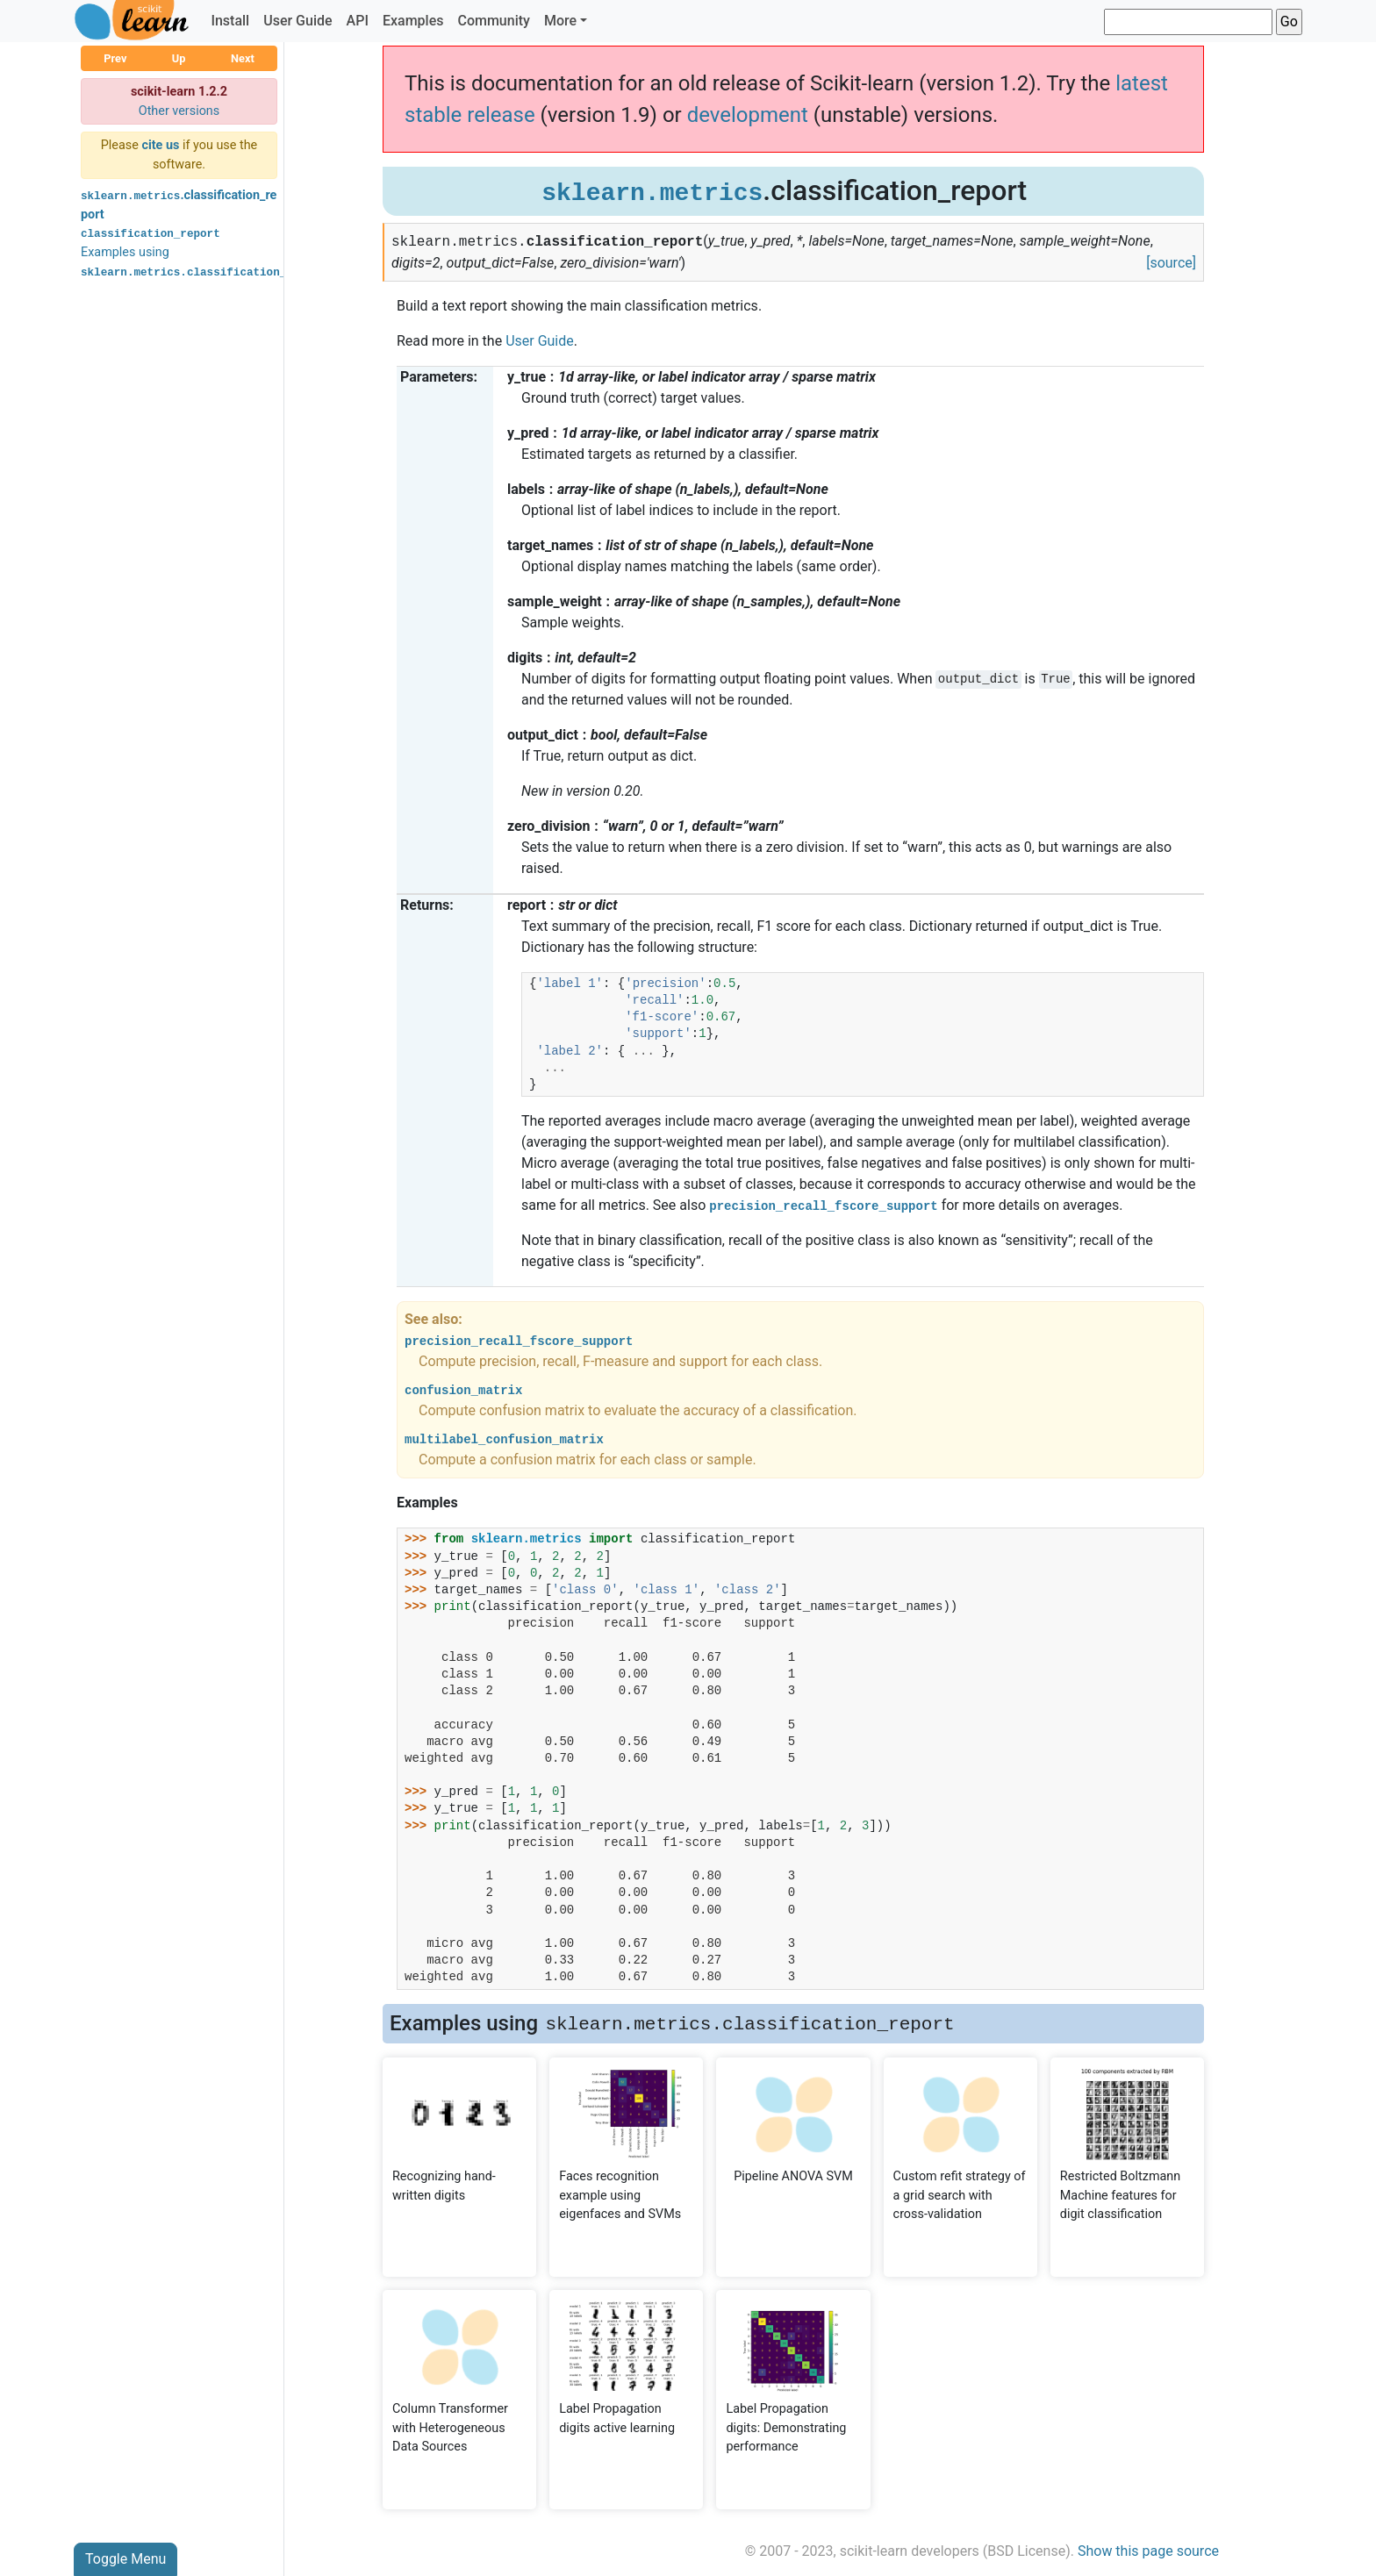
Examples (413, 20)
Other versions (179, 111)
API (358, 20)
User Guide (297, 20)
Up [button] (179, 58)
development (747, 115)
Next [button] (242, 58)
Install (230, 20)
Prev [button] (115, 58)
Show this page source (1148, 2551)
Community (493, 20)
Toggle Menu (125, 2559)
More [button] (560, 20)
